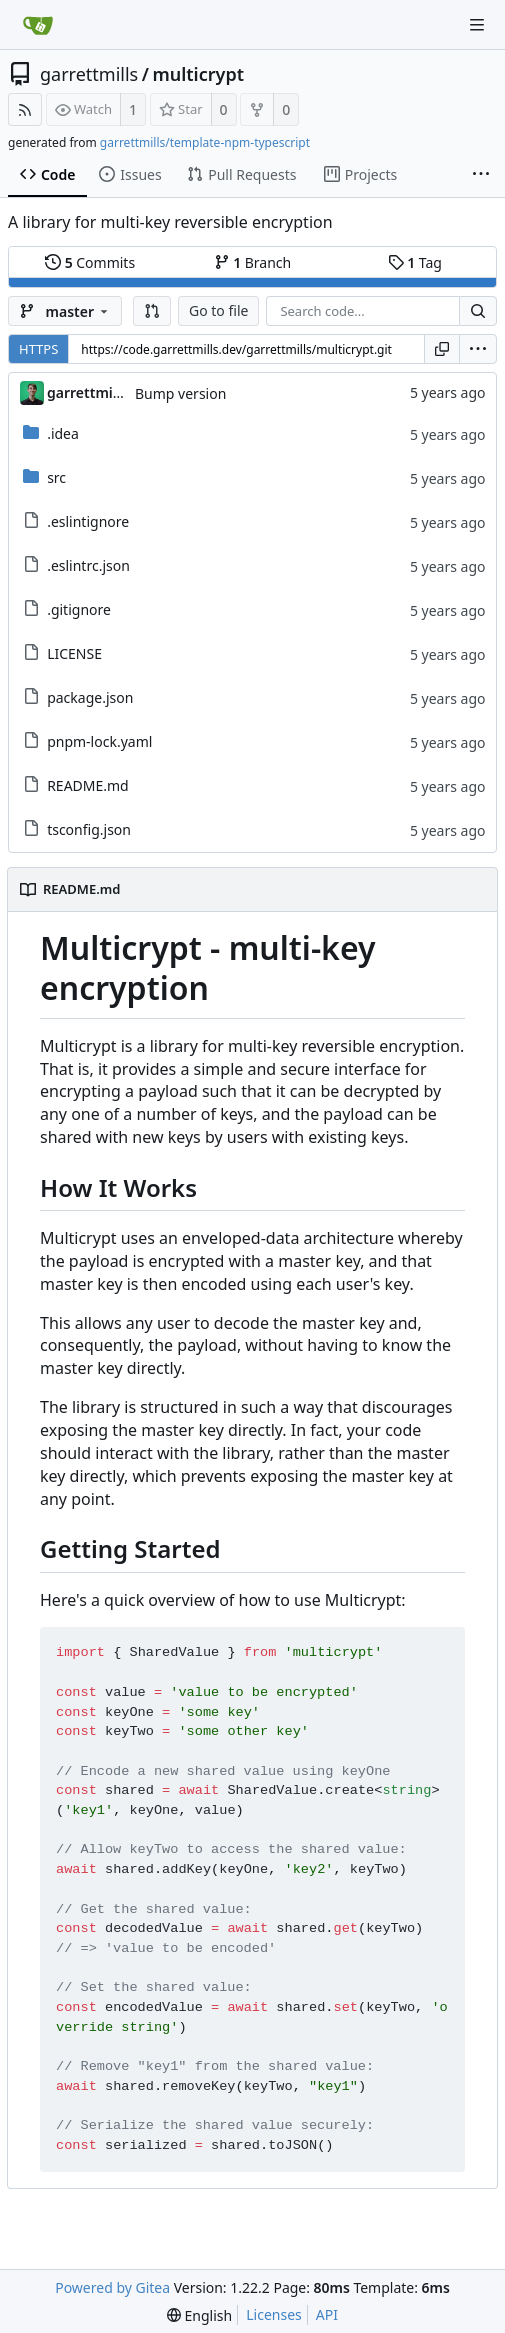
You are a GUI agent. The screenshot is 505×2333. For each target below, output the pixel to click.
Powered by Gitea (112, 2287)
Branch (253, 262)
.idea (63, 433)
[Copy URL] (442, 349)
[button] (152, 311)
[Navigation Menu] (477, 25)
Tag (415, 262)
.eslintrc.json (88, 565)
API (327, 2314)
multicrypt (198, 74)
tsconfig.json (89, 829)
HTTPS (38, 349)
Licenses (274, 2314)
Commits (90, 262)
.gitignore (79, 609)
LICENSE (74, 653)
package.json (90, 697)
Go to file (218, 310)
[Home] (38, 25)
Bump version (180, 393)
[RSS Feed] (25, 109)
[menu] (478, 349)
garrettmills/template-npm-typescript (205, 142)
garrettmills (89, 74)
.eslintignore (88, 521)
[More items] (481, 175)
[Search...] (478, 311)
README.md (88, 785)
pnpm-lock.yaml (99, 741)
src (56, 477)
